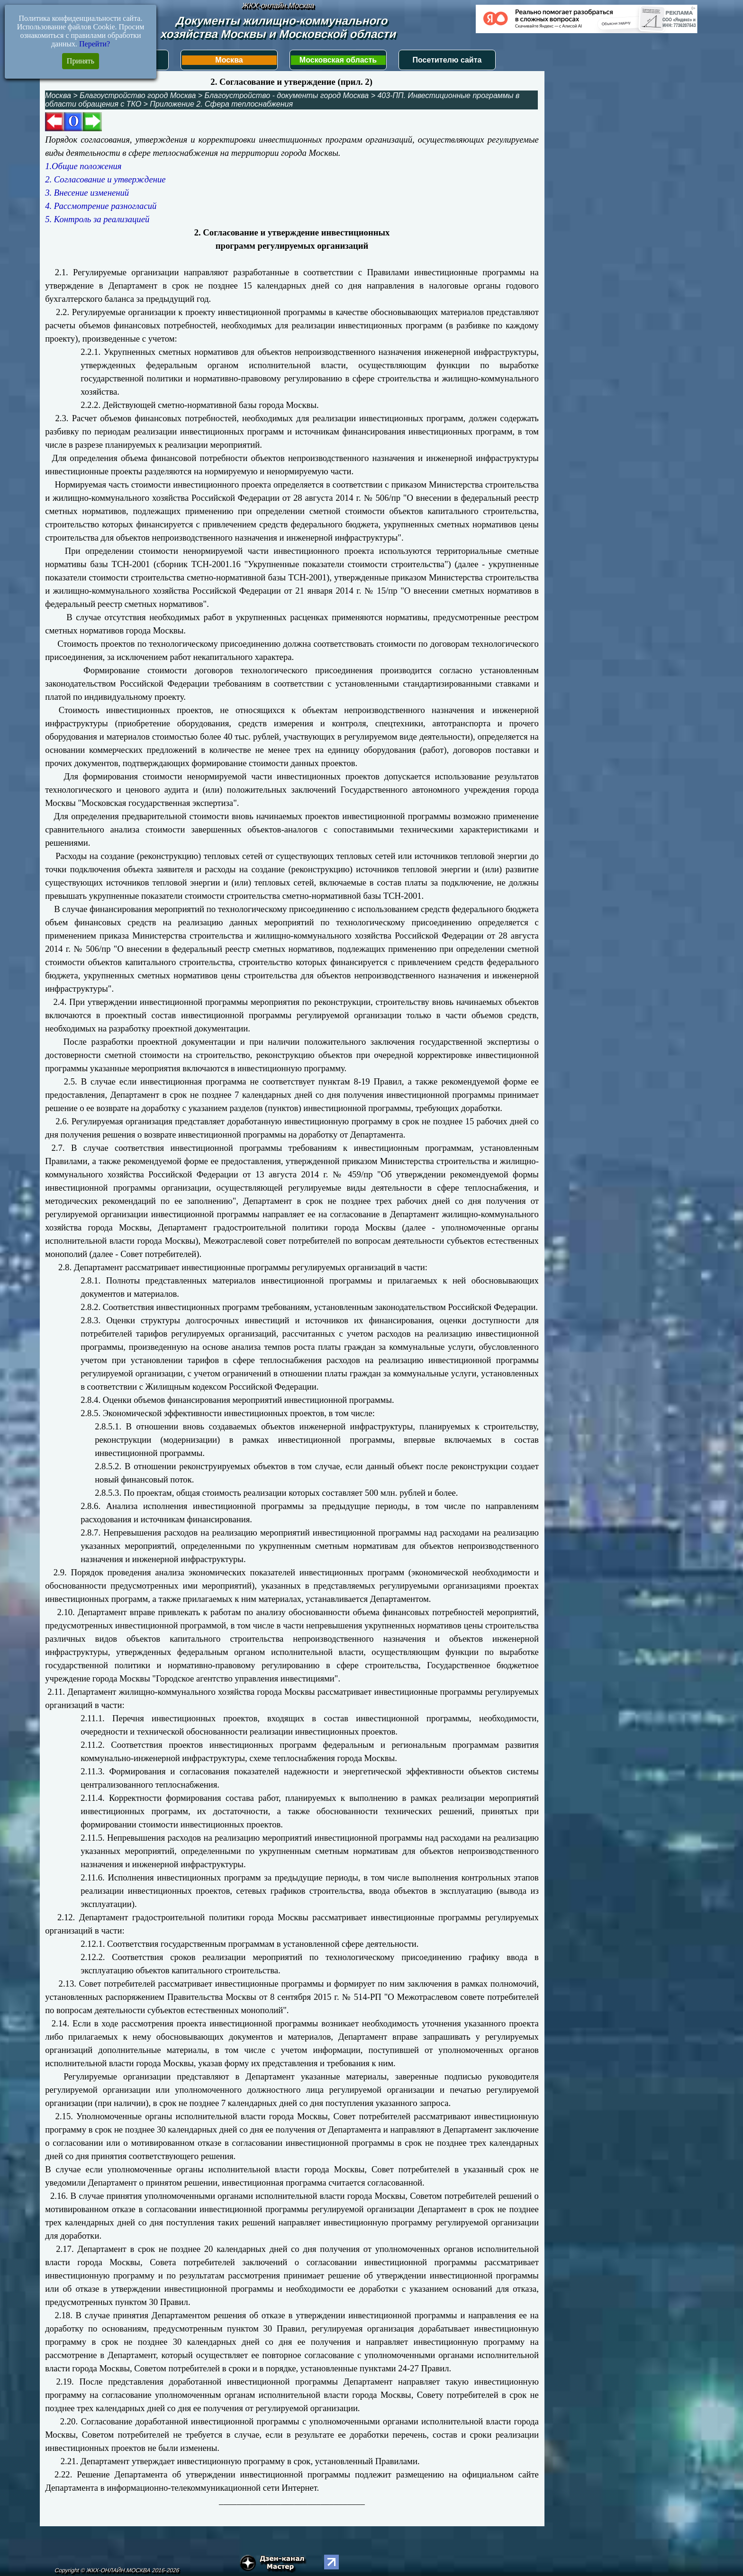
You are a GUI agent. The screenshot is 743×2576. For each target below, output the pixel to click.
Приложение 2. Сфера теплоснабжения (221, 104)
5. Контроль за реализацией (97, 219)
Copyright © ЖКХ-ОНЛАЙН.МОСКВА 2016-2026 (117, 2570)
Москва (229, 60)
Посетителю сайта (447, 60)
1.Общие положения (83, 166)
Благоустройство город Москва (138, 95)
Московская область (338, 60)
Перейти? (94, 44)
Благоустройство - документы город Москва (287, 95)
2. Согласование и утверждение (105, 179)
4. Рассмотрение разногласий (100, 206)
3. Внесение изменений (87, 193)
